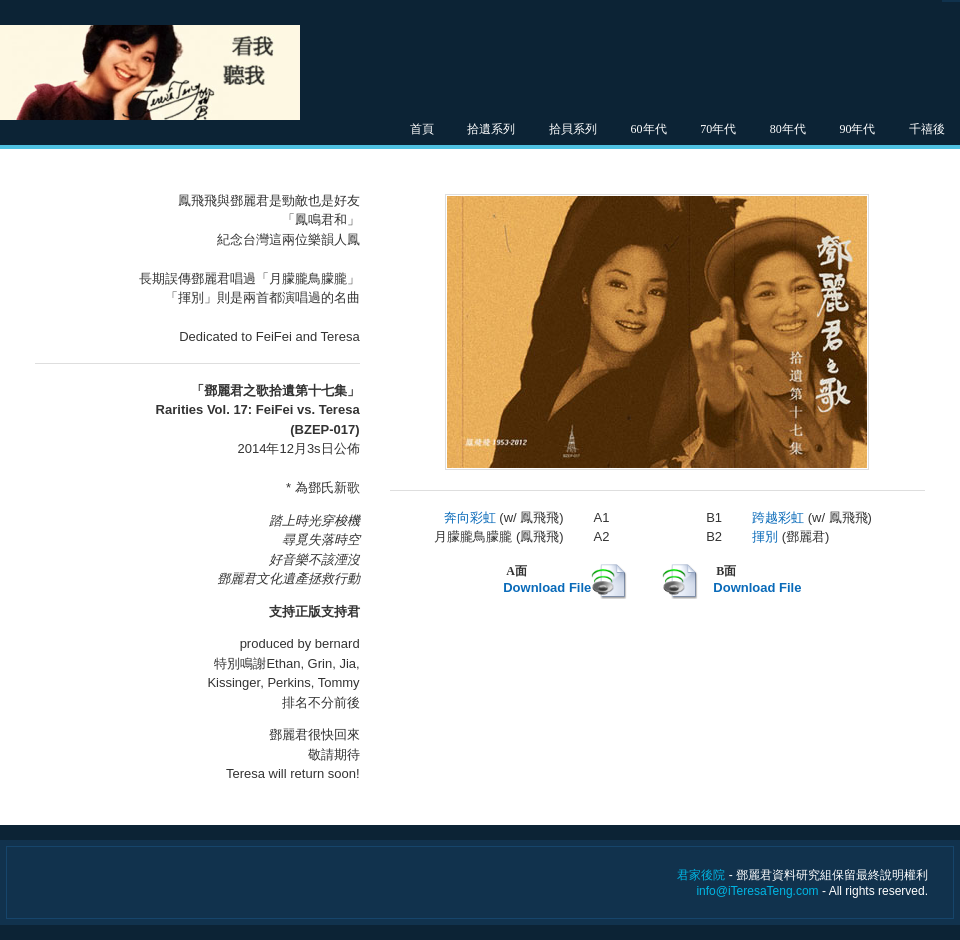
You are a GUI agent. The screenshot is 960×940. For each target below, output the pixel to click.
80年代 (788, 129)
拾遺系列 (491, 129)
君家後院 (701, 875)
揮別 (765, 536)
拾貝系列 (573, 129)
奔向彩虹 (470, 517)
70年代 (718, 129)
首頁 (422, 129)
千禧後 (927, 129)
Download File (547, 587)
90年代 (857, 129)
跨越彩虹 (778, 517)
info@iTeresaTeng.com (757, 891)
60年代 (649, 129)
